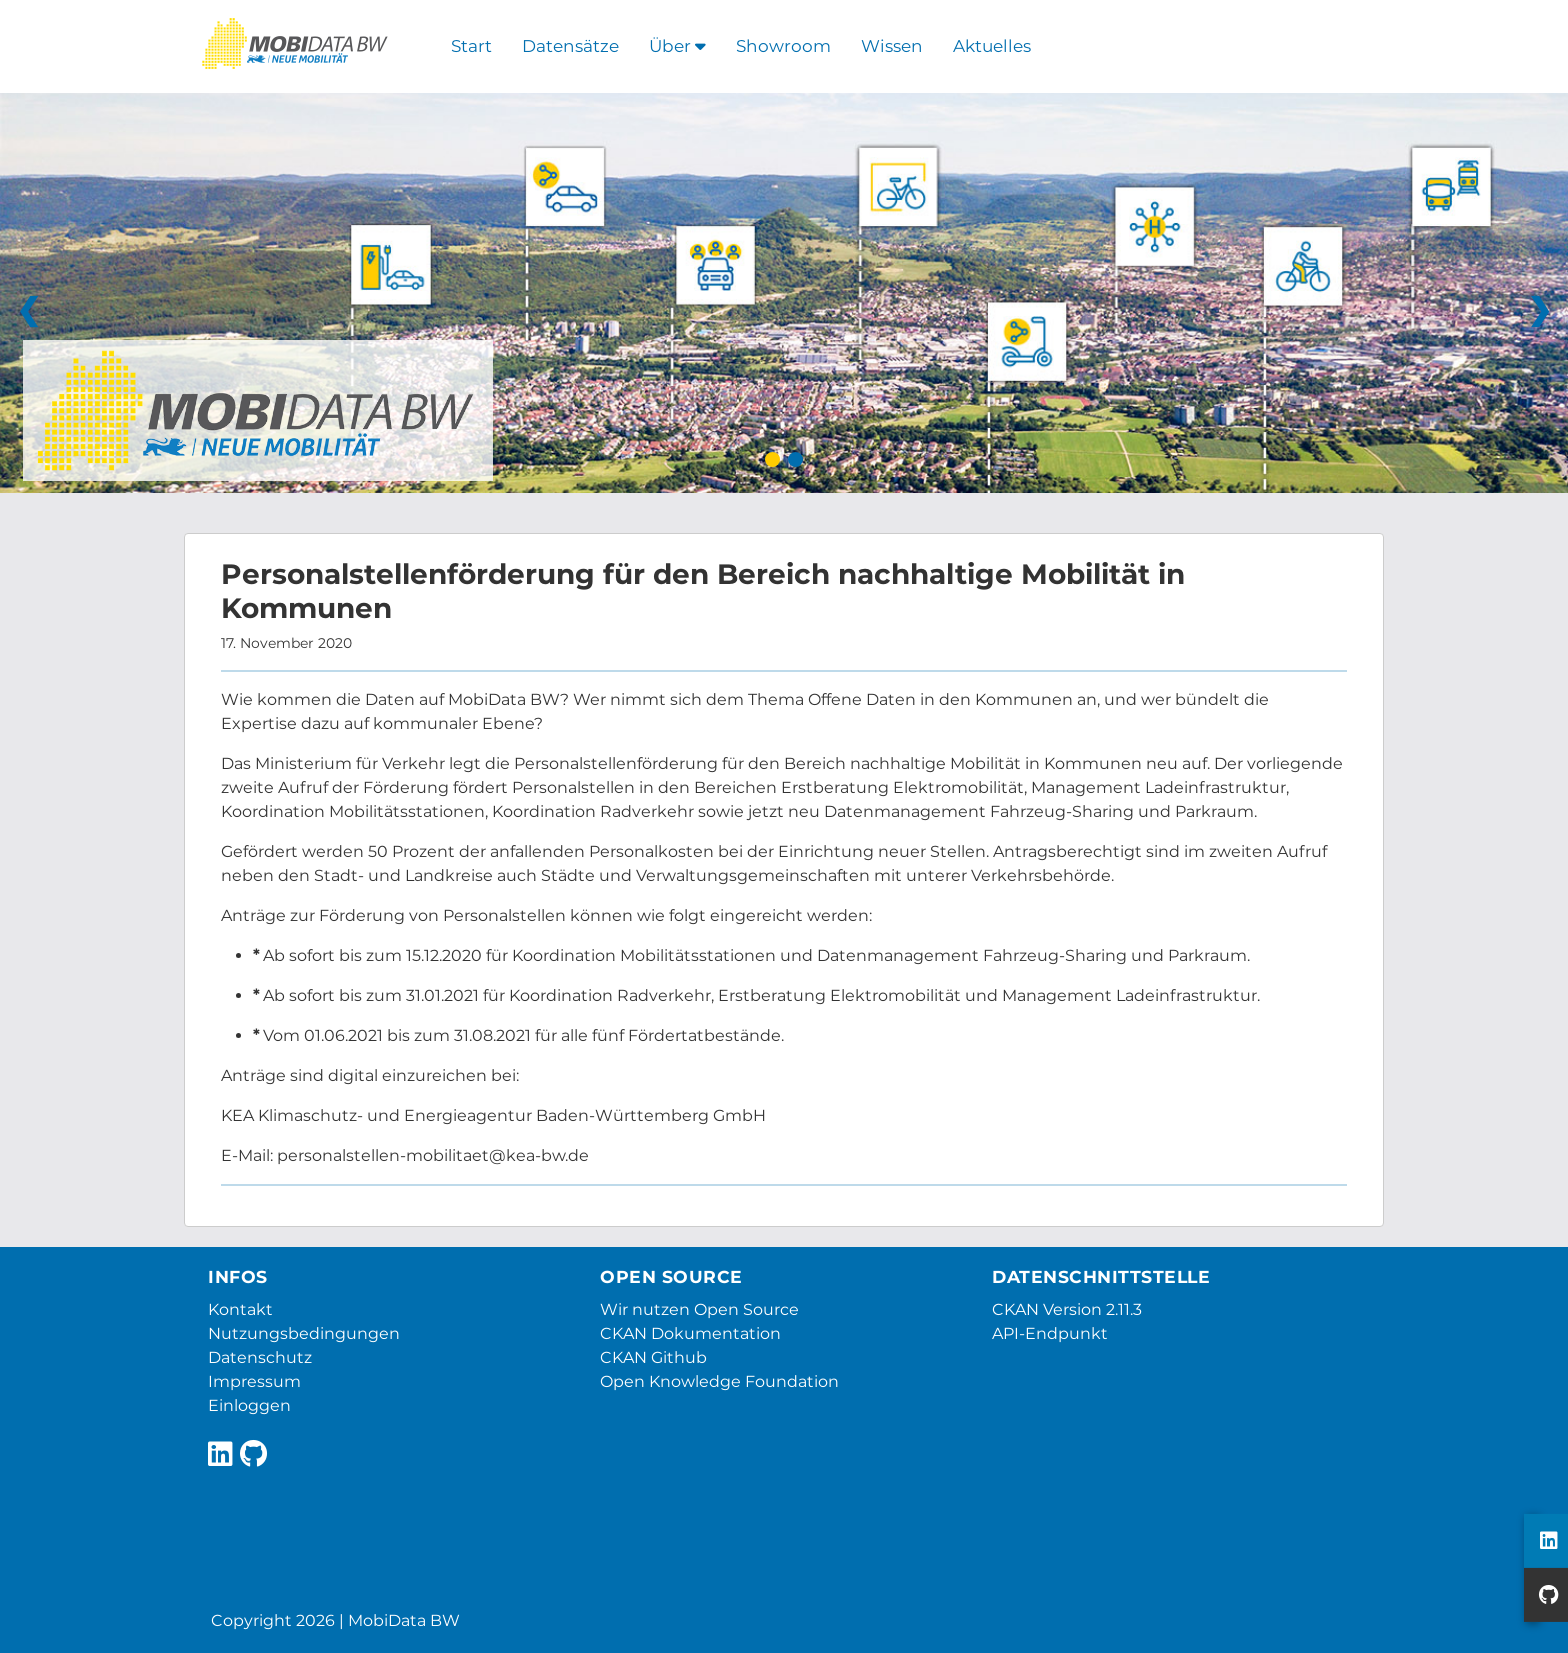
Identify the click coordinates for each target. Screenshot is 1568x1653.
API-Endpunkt (1050, 1333)
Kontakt (240, 1309)
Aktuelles (992, 46)
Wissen (892, 46)
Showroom (783, 46)
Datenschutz (260, 1357)
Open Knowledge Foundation (719, 1381)
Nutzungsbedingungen (304, 1333)
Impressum (254, 1381)
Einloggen (249, 1405)
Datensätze (570, 46)
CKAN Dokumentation (690, 1333)
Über (677, 46)
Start (471, 46)
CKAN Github (653, 1357)
